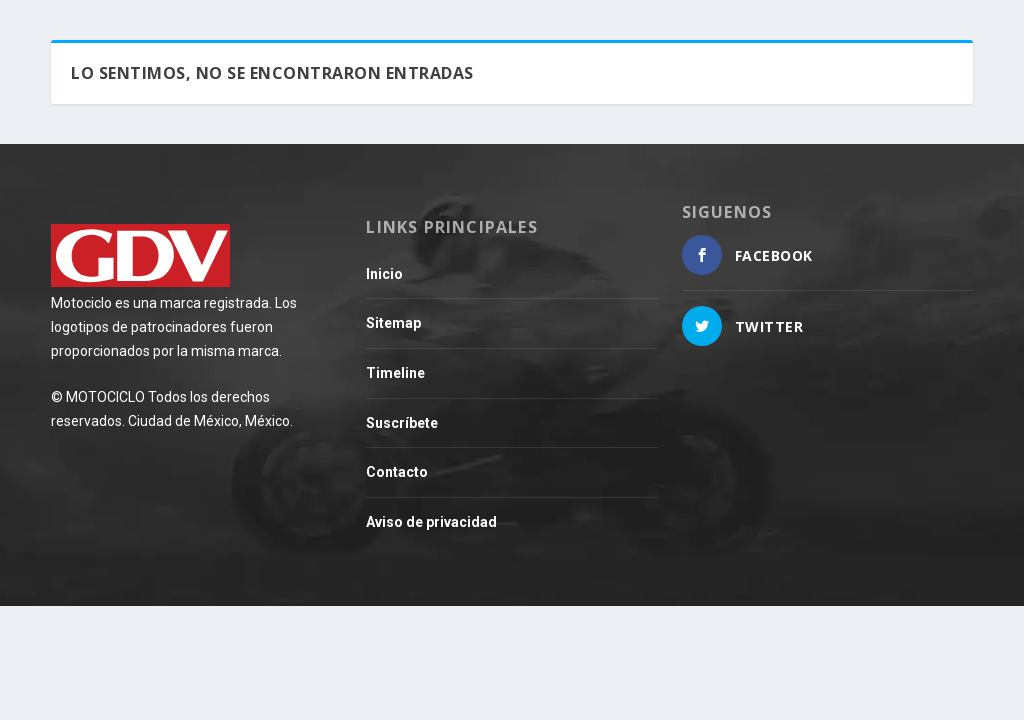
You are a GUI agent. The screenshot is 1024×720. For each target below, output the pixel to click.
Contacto (397, 472)
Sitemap (393, 323)
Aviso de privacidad (431, 522)
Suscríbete (402, 423)
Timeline (395, 373)
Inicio (384, 274)
